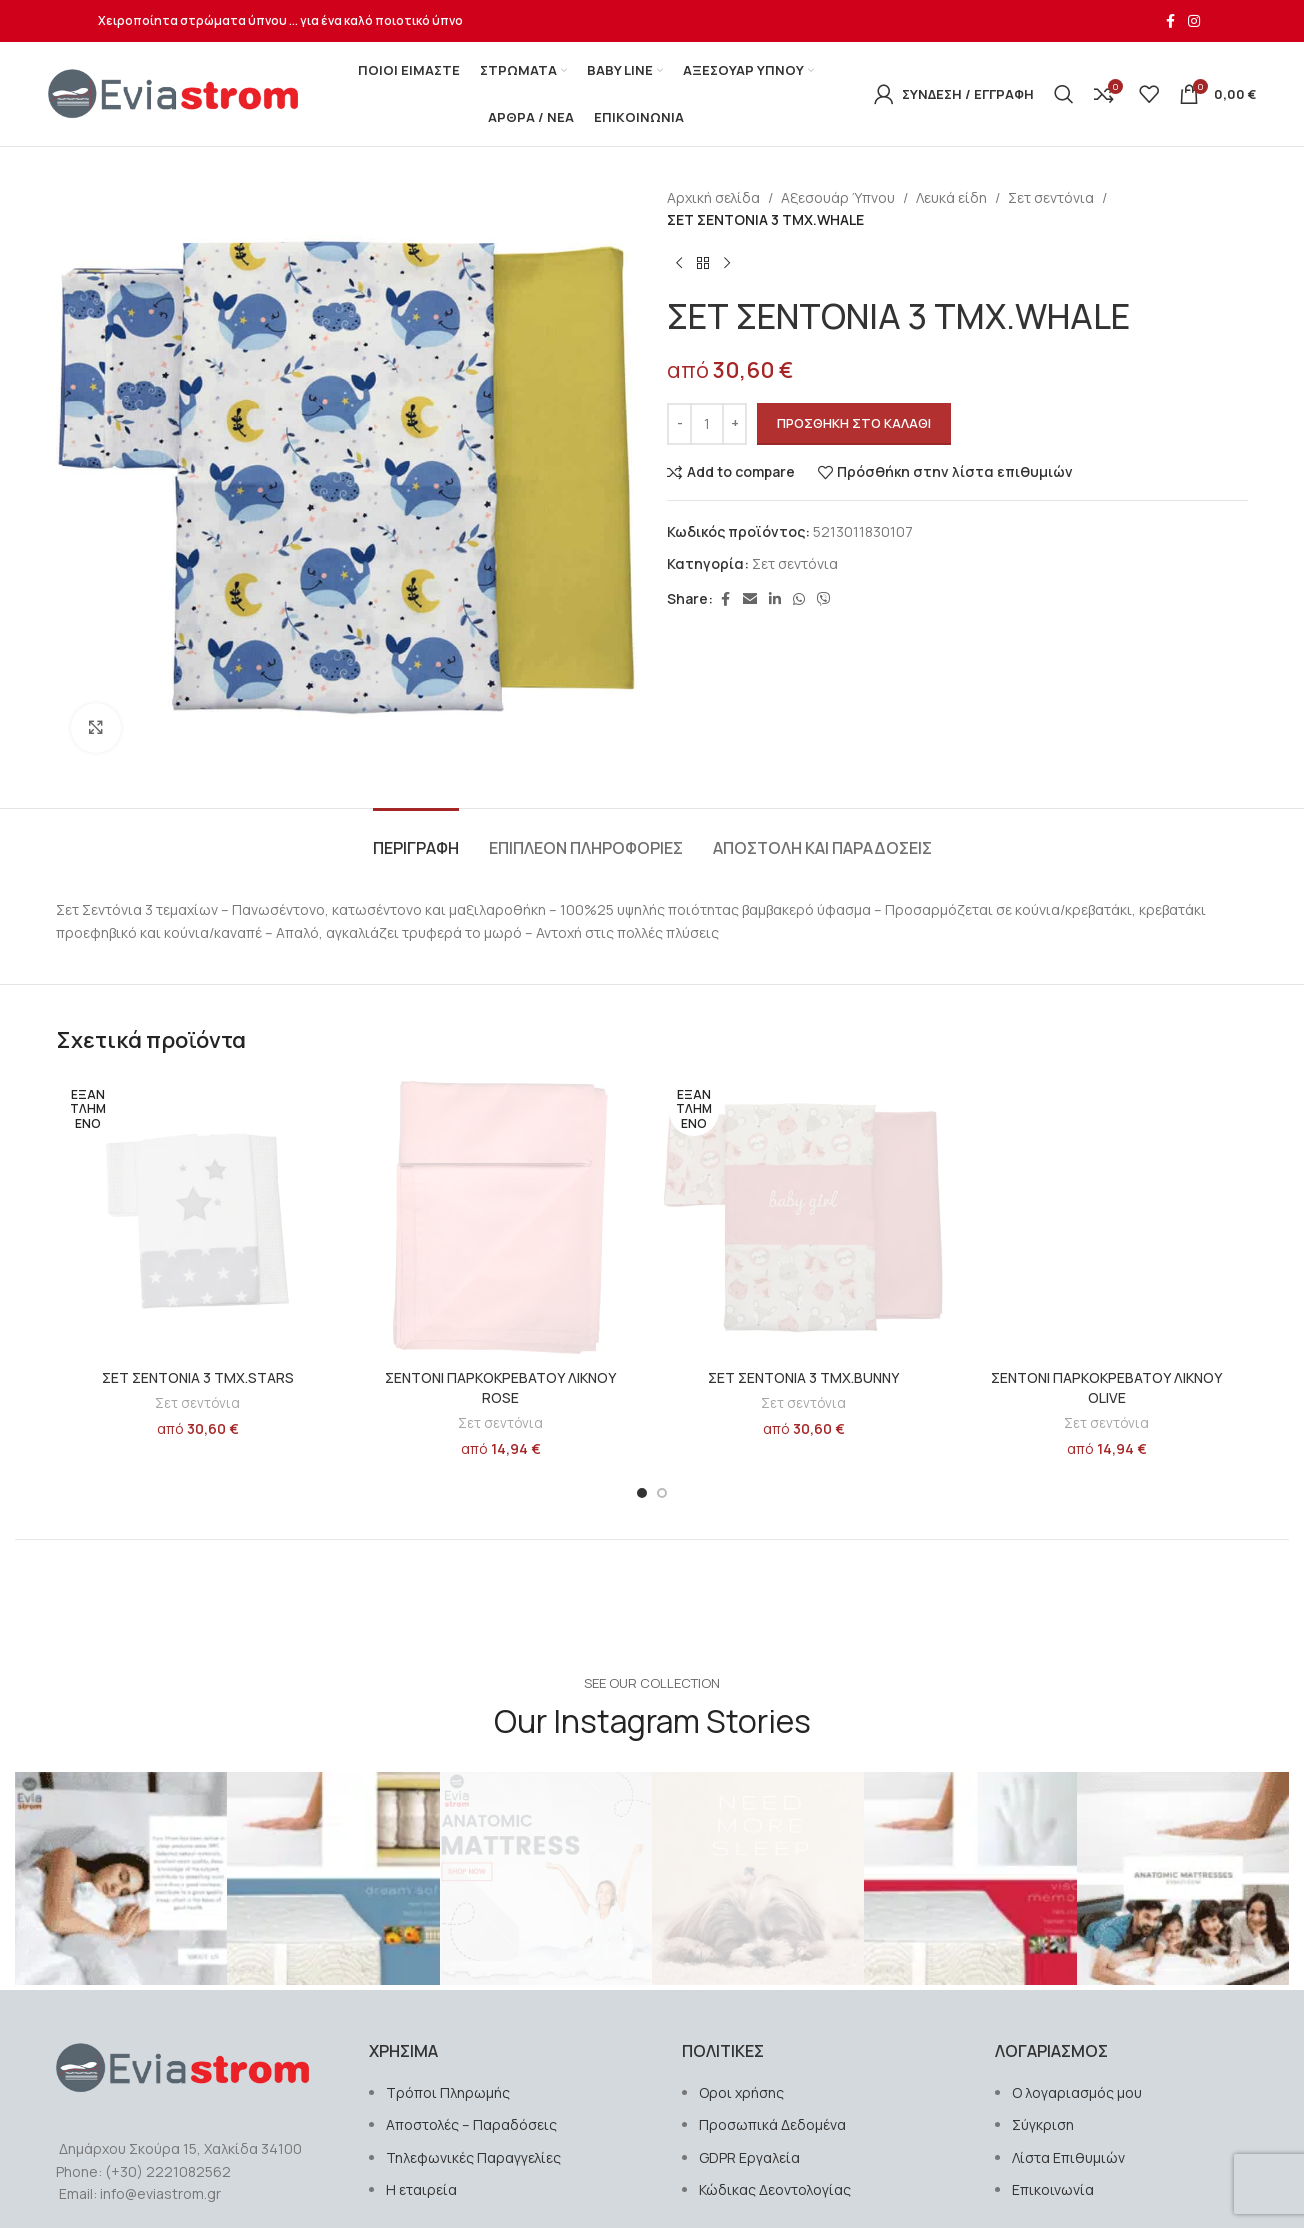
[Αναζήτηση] (1064, 94)
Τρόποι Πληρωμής (448, 2092)
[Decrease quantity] (679, 424)
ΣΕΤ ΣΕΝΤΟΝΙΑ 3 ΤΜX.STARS (198, 1377)
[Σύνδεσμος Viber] (824, 599)
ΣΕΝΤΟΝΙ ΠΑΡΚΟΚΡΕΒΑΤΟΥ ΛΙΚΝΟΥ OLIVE (1106, 1387)
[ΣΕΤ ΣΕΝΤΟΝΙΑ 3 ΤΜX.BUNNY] (803, 1217)
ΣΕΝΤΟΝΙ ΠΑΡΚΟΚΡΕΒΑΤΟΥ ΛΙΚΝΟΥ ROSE (500, 1387)
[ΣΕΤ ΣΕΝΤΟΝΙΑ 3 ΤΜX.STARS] (197, 1217)
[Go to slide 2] (662, 1493)
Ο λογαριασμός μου (1077, 2092)
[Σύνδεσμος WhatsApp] (799, 599)
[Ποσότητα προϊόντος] (707, 424)
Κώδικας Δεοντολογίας (775, 2189)
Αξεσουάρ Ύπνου (838, 197)
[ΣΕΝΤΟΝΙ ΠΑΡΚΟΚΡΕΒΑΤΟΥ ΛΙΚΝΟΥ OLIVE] (1106, 1217)
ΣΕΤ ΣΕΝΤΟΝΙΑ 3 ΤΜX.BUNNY (803, 1377)
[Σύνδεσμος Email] (750, 599)
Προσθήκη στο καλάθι (854, 423)
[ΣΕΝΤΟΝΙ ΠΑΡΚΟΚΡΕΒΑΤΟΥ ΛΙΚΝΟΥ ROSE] (500, 1217)
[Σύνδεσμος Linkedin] (775, 599)
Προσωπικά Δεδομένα (772, 2124)
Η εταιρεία (421, 2189)
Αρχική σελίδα (713, 197)
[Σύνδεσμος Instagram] (1194, 21)
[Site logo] (173, 92)
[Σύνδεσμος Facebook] (1170, 21)
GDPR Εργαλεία (749, 2157)
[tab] (416, 838)
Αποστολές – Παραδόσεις (471, 2124)
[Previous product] (679, 264)
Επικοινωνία (1053, 2189)
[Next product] (727, 264)
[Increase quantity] (734, 424)
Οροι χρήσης (741, 2092)
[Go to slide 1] (642, 1493)
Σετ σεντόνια (1051, 197)
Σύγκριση (1043, 2124)
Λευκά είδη (951, 197)
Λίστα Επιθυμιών (1068, 2157)
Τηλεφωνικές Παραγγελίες (473, 2157)
